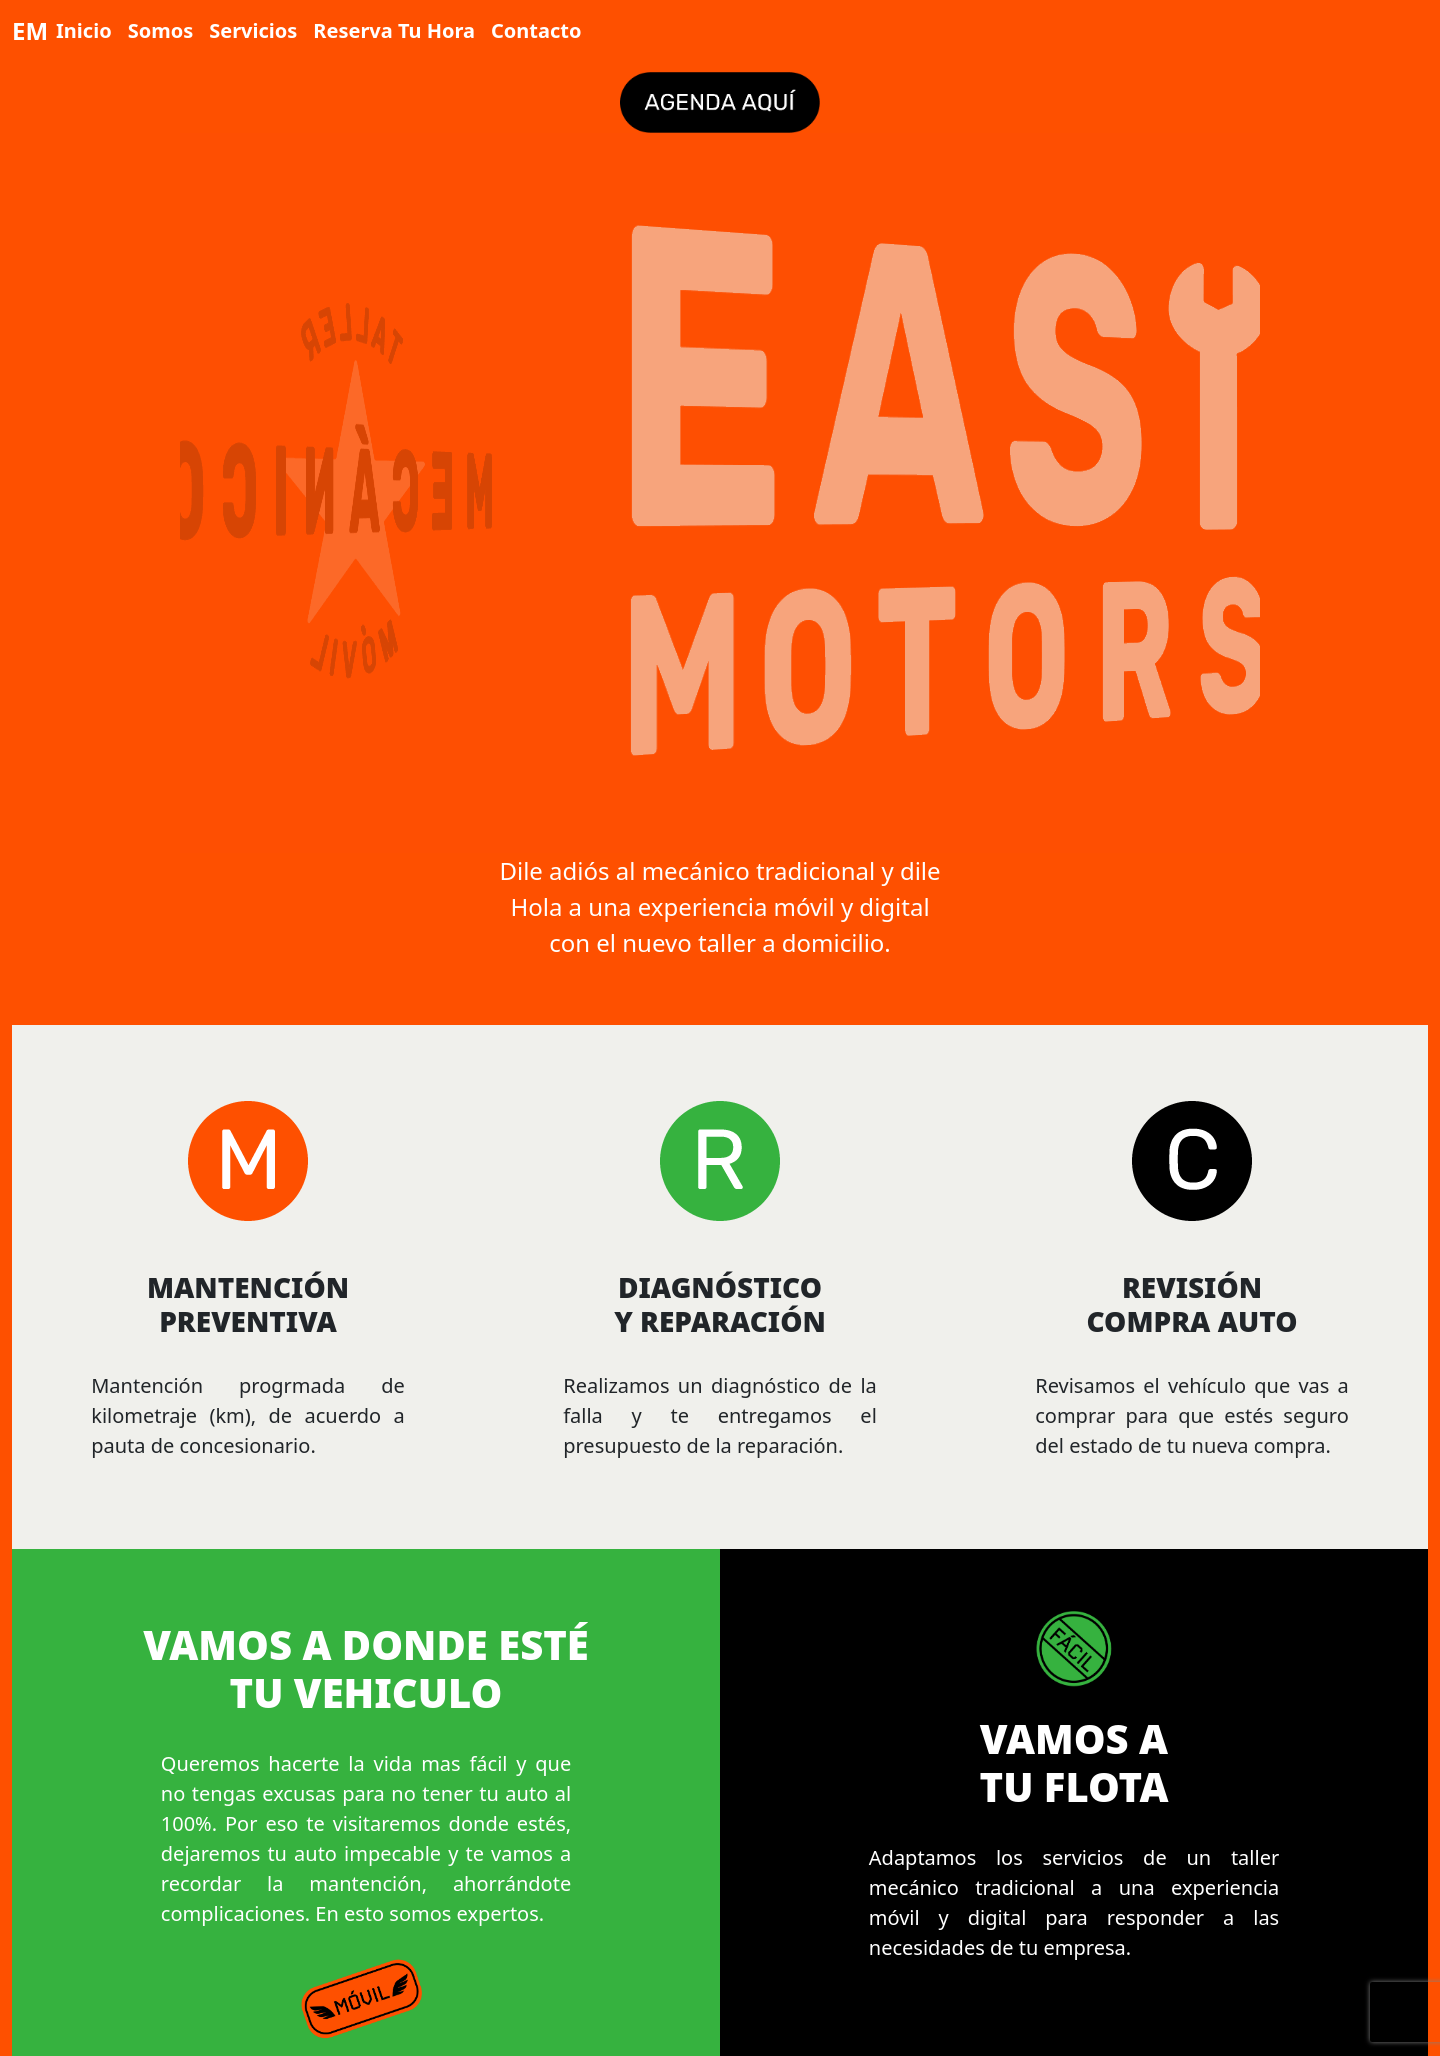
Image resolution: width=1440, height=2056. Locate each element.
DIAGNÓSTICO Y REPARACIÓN (720, 1304)
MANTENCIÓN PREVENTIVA (248, 1304)
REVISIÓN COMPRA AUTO (1191, 1304)
